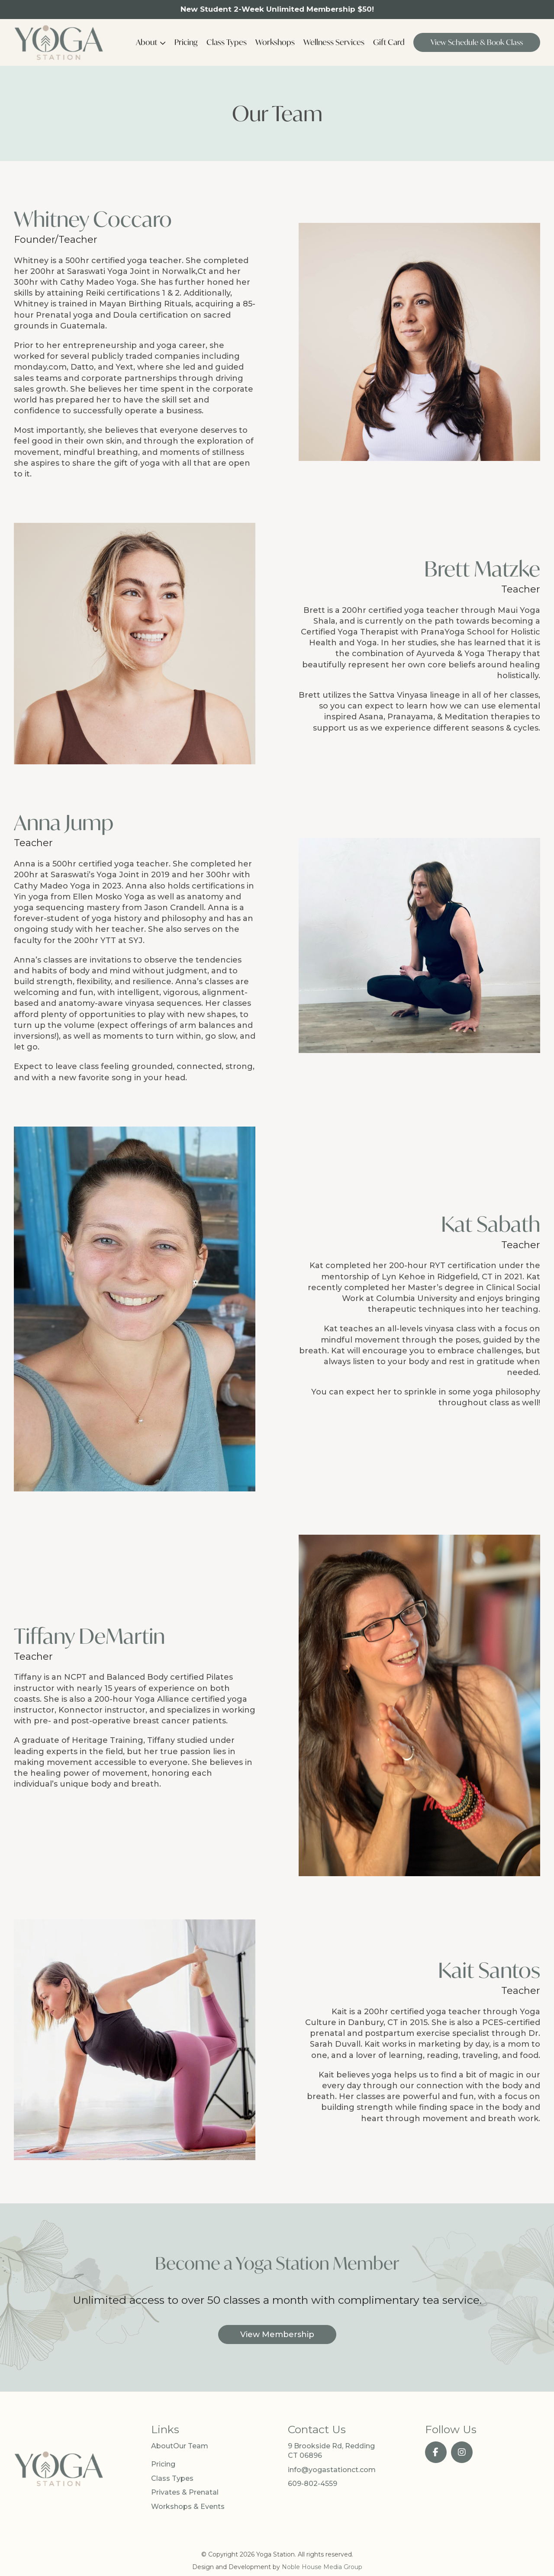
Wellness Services (333, 42)
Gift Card (389, 42)
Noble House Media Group (322, 2567)
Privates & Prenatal (185, 2492)
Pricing (186, 42)
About (146, 42)
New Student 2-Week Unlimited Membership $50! (277, 9)
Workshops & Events (188, 2506)
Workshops (275, 42)
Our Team (190, 2446)
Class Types (226, 42)
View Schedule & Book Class (477, 42)
